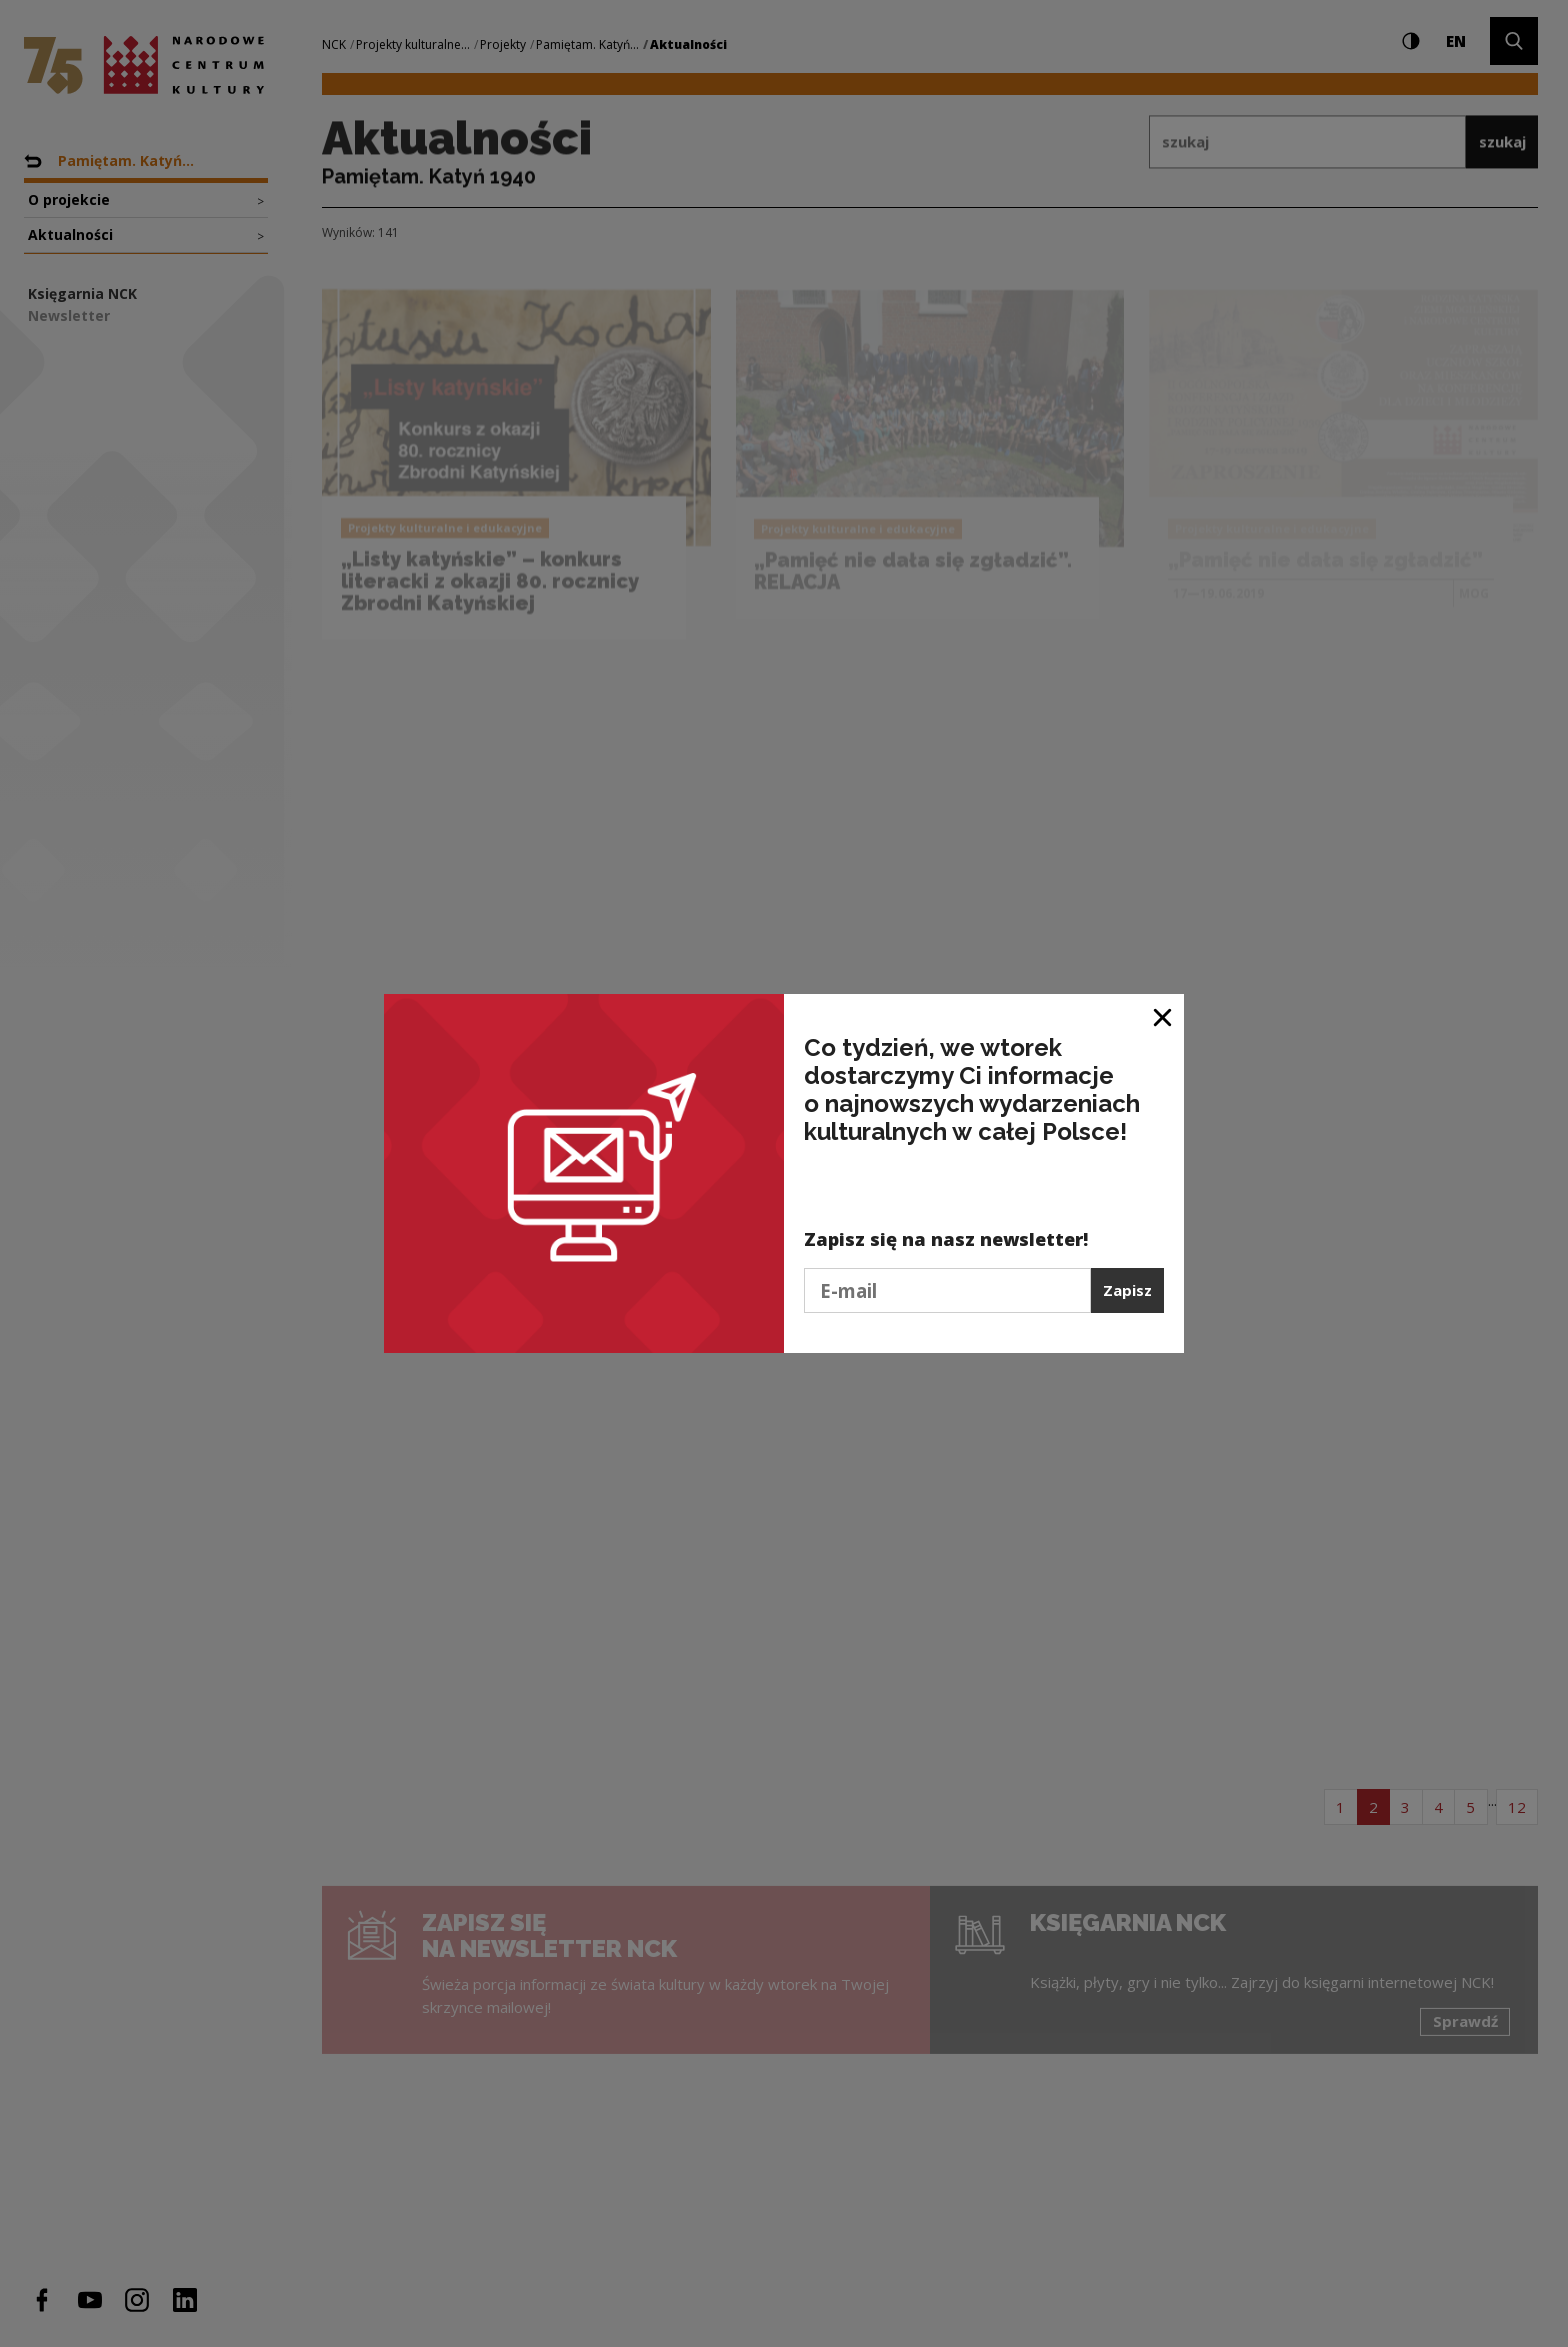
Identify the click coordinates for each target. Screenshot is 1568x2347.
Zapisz (1127, 1290)
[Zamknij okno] (1163, 1016)
